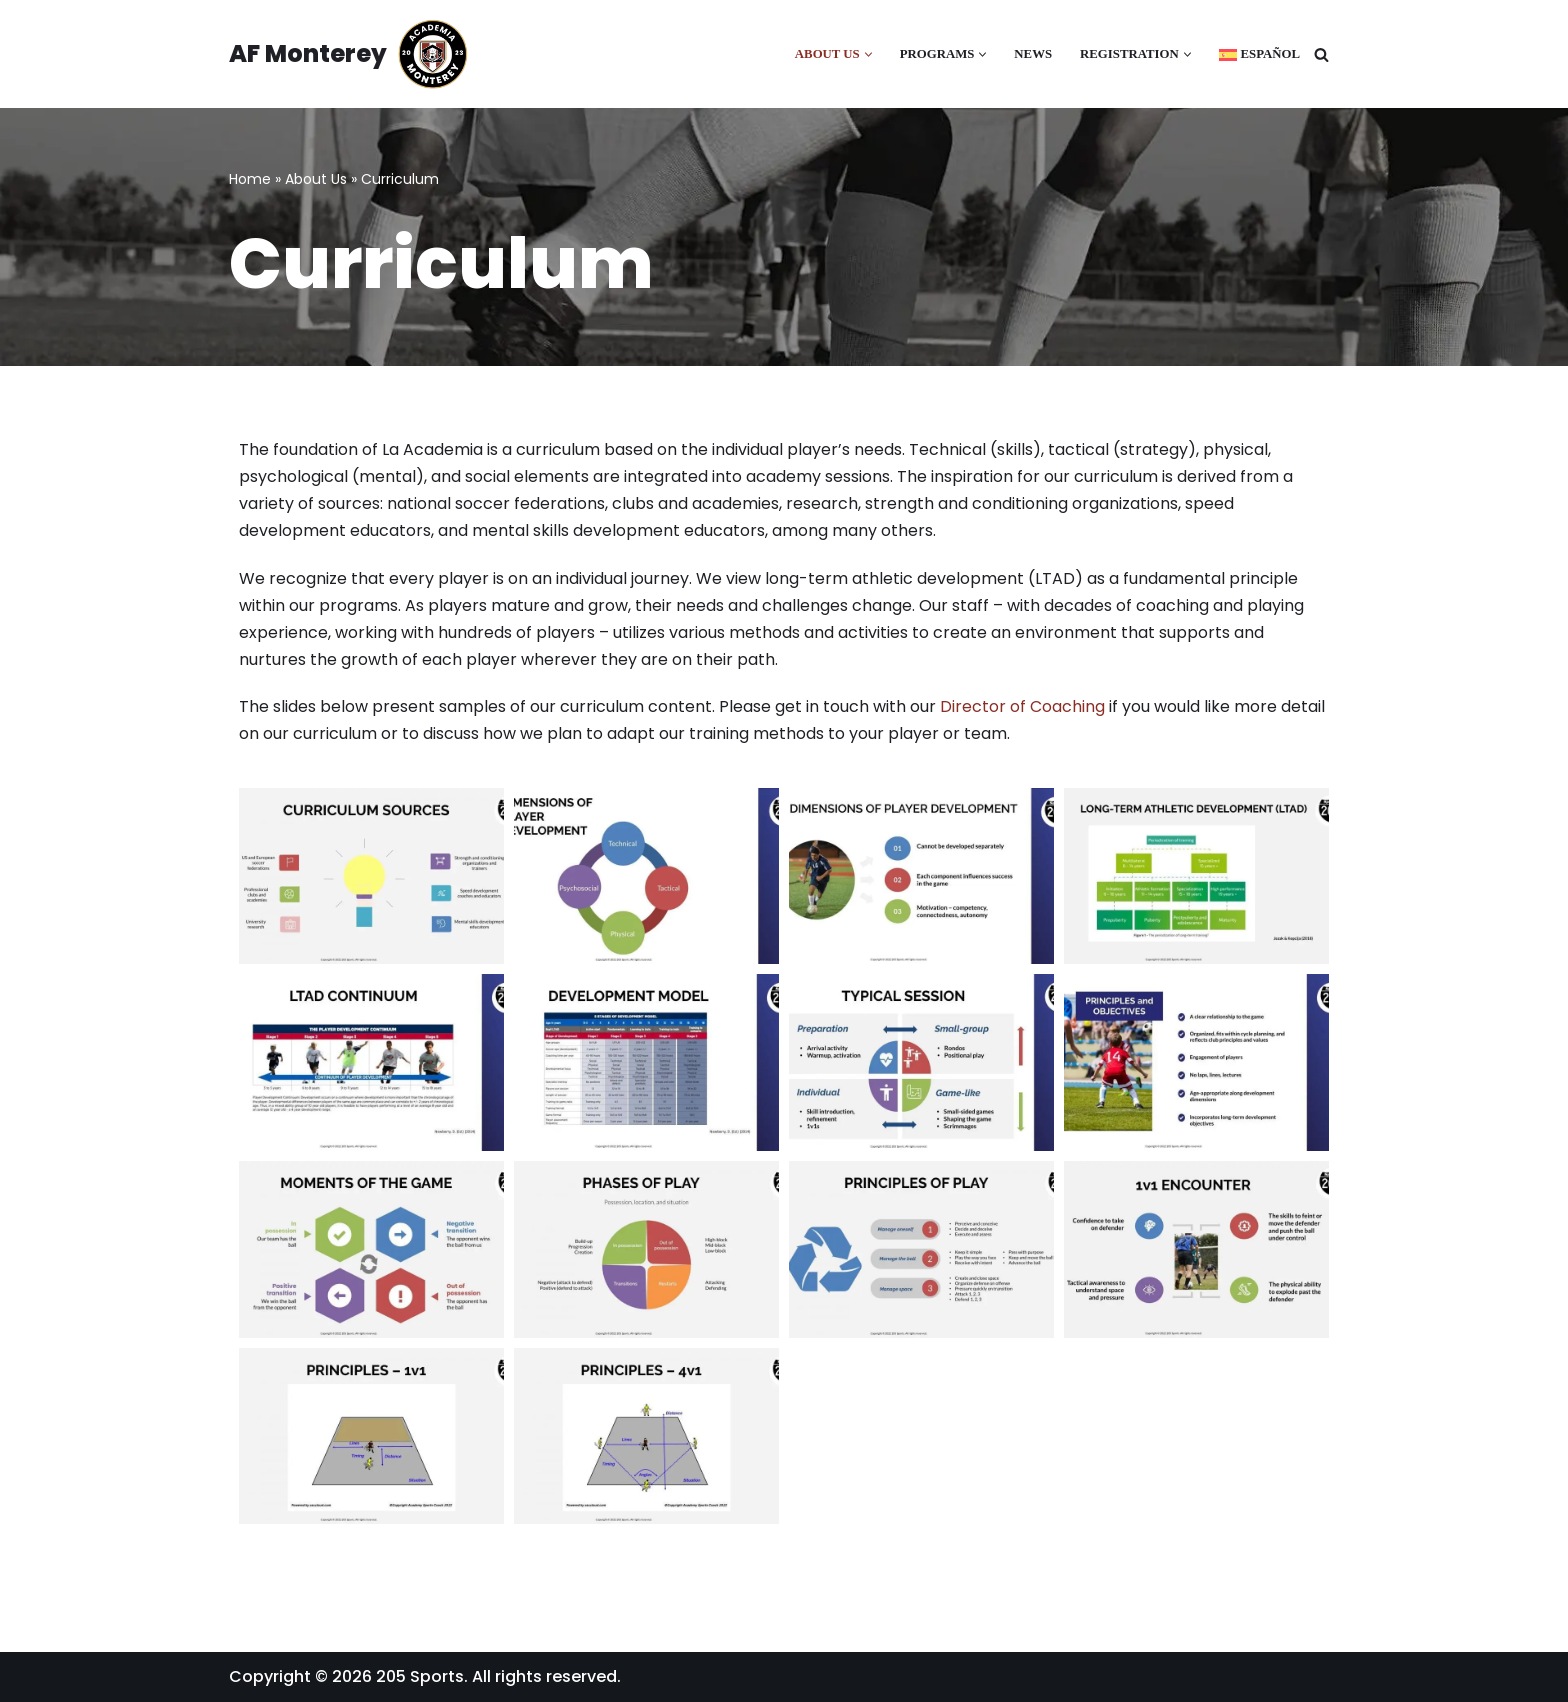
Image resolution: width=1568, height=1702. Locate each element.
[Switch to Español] (1259, 54)
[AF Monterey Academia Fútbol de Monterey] (349, 54)
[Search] (1321, 54)
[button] (868, 54)
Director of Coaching (1022, 706)
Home (250, 179)
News (1033, 54)
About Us (316, 179)
